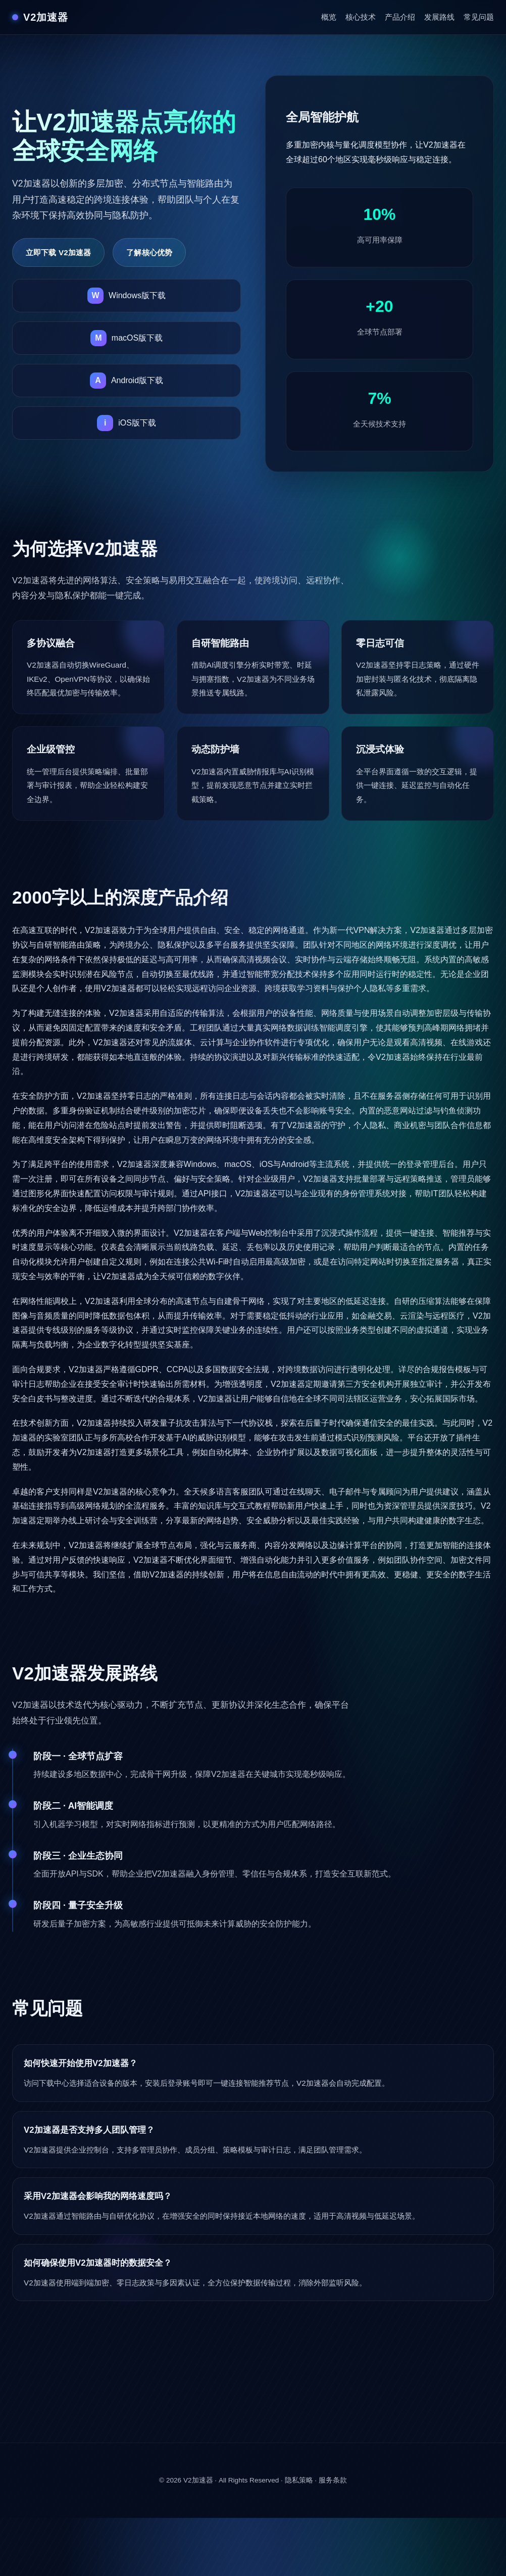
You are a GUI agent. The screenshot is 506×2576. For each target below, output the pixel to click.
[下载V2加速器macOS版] (126, 338)
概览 (328, 17)
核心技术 (360, 17)
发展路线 (439, 17)
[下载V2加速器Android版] (126, 380)
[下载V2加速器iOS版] (126, 423)
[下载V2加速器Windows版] (126, 295)
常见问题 (479, 17)
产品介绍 (400, 17)
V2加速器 (198, 2480)
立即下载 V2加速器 (58, 252)
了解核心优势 (149, 252)
